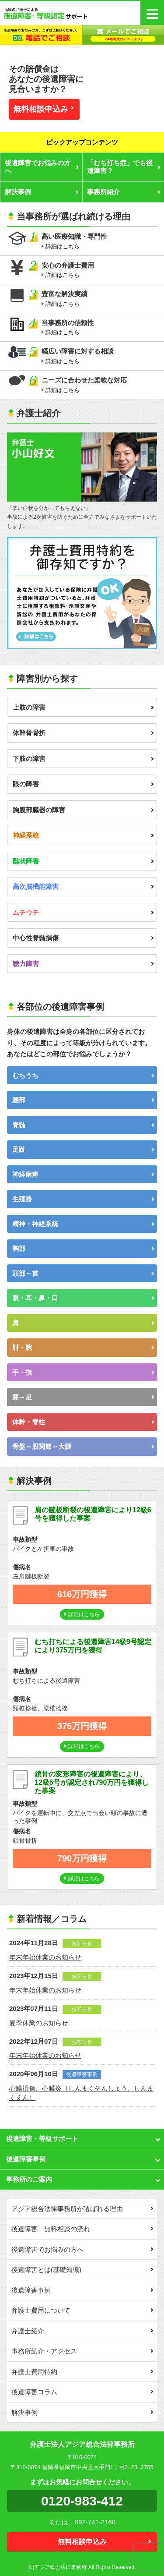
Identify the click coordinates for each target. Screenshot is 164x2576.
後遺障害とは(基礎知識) (82, 2269)
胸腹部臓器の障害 (83, 810)
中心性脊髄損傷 (83, 937)
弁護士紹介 (82, 2331)
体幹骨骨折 (83, 732)
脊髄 (83, 1125)
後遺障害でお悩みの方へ (41, 166)
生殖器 (83, 1199)
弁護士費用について (82, 2310)
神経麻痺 (83, 1174)
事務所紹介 (124, 191)
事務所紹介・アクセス (82, 2351)
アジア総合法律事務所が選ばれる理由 (82, 2208)
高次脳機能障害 (83, 886)
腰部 (83, 1100)
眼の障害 (83, 784)
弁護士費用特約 (82, 2371)
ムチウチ (83, 912)
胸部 (83, 1248)
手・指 (83, 1372)
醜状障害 (83, 861)
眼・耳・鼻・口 (83, 1298)
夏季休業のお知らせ (38, 2023)
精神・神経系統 (83, 1224)
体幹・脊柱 (83, 1422)
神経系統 (83, 835)
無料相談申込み (43, 109)
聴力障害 (83, 963)
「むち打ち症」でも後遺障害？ (124, 166)
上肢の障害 (83, 707)
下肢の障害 (83, 758)
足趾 (83, 1149)
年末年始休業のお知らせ (45, 1957)
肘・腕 (83, 1347)
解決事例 (41, 191)
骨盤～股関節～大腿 (83, 1446)
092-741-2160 (95, 2522)
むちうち (83, 1075)
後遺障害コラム (82, 2392)
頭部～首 (83, 1273)
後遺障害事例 (82, 2290)
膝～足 (83, 1397)
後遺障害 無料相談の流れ (82, 2229)
